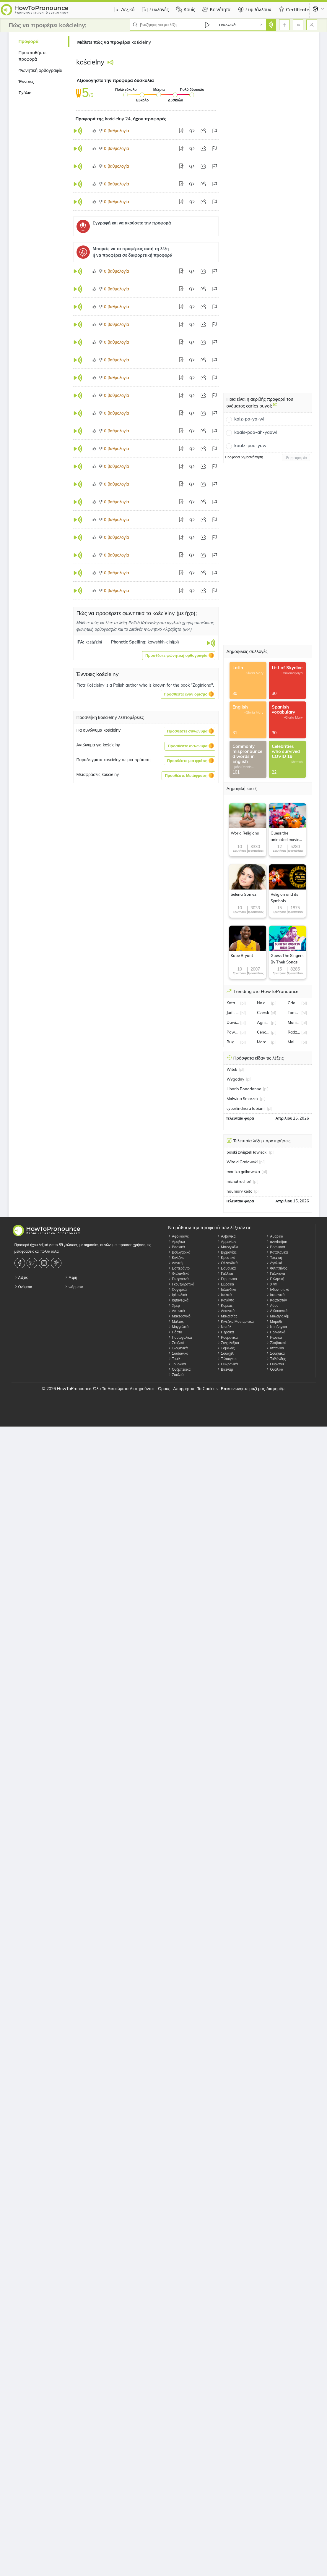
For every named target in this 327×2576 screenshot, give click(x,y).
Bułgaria (233, 1041)
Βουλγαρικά (179, 1252)
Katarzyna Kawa (233, 1002)
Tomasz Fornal (294, 1012)
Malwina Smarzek (294, 1041)
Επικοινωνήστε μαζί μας (243, 1388)
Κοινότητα (215, 9)
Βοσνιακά (275, 1247)
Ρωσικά (274, 1337)
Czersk (263, 1012)
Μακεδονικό (179, 1316)
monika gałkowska (243, 1171)
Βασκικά (176, 1247)
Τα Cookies (207, 1388)
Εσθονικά (226, 1268)
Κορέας (224, 1305)
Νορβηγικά (276, 1327)
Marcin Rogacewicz (263, 1041)
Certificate (293, 9)
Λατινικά (176, 1311)
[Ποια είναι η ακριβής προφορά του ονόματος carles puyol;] (275, 406)
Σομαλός (226, 1348)
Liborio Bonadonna (244, 1088)
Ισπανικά (275, 1348)
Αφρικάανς (178, 1236)
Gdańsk (294, 1002)
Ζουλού (176, 1374)
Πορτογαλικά (180, 1337)
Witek (232, 1069)
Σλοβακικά (276, 1342)
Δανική (175, 1263)
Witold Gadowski (242, 1162)
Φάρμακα (74, 1287)
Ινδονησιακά (277, 1289)
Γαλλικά (225, 1273)
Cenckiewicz (263, 1032)
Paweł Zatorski (233, 1032)
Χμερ (174, 1305)
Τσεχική (274, 1257)
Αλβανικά (226, 1236)
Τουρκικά (177, 1364)
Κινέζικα (176, 1257)
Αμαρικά (274, 1236)
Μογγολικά (178, 1327)
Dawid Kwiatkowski (233, 1022)
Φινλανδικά (178, 1273)
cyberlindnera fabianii (246, 1108)
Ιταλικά (224, 1295)
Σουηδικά (275, 1353)
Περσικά (225, 1332)
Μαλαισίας (227, 1316)
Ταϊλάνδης (276, 1358)
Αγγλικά (274, 1263)
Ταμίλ (174, 1358)
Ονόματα (23, 1287)
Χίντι (271, 1284)
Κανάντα (225, 1300)
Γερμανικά (227, 1279)
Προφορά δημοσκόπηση (244, 457)
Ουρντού (275, 1364)
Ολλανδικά (227, 1263)
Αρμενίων (226, 1241)
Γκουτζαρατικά (181, 1284)
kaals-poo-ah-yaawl (255, 432)
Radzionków (294, 1032)
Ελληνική (275, 1279)
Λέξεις (21, 1277)
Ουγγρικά (177, 1289)
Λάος (272, 1305)
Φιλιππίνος (276, 1268)
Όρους (164, 1388)
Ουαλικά (274, 1369)
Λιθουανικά (276, 1311)
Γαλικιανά (275, 1273)
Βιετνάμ (225, 1369)
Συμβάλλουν (253, 9)
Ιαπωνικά (275, 1295)
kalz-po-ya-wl (249, 419)
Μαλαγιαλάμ (277, 1316)
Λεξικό (123, 9)
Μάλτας (176, 1321)
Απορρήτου (183, 1388)
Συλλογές (154, 9)
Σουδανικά (178, 1353)
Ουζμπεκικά (179, 1369)
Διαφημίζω (276, 1388)
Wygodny (235, 1079)
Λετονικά (226, 1311)
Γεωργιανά (178, 1279)
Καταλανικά (277, 1252)
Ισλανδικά (226, 1289)
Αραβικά (176, 1241)
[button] (178, 655)
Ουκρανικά (227, 1364)
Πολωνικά (275, 1332)
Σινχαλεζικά (228, 1342)
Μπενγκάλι (227, 1247)
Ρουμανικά (227, 1337)
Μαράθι (274, 1321)
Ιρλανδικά (177, 1295)
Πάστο (175, 1332)
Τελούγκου (227, 1358)
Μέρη (71, 1277)
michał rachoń (239, 1181)
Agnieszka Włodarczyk (263, 1022)
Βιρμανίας (227, 1252)
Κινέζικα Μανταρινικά (235, 1321)
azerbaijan (276, 1241)
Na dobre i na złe (263, 1002)
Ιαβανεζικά (178, 1300)
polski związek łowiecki (247, 1152)
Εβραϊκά (225, 1284)
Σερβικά (176, 1342)
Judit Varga (233, 1012)
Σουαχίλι (225, 1353)
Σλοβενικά (178, 1348)
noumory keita (240, 1191)
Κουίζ (185, 9)
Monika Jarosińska (294, 1022)
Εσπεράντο (179, 1268)
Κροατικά (226, 1257)
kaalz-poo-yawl (251, 445)
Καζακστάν (276, 1300)
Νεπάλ (224, 1327)
